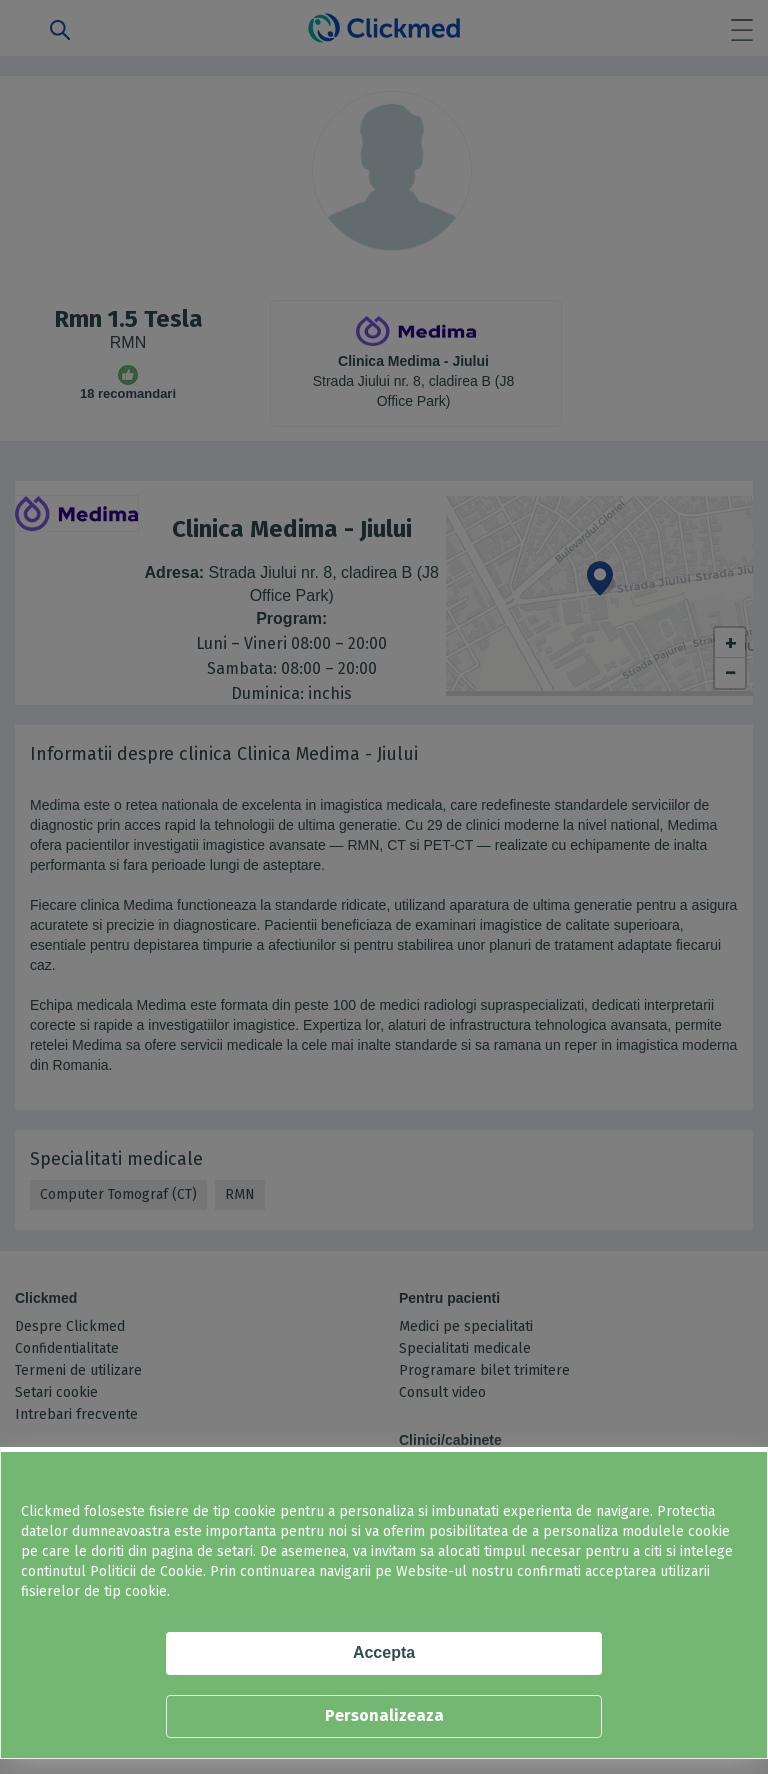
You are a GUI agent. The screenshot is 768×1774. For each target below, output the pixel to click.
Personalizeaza (384, 1715)
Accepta (384, 1652)
